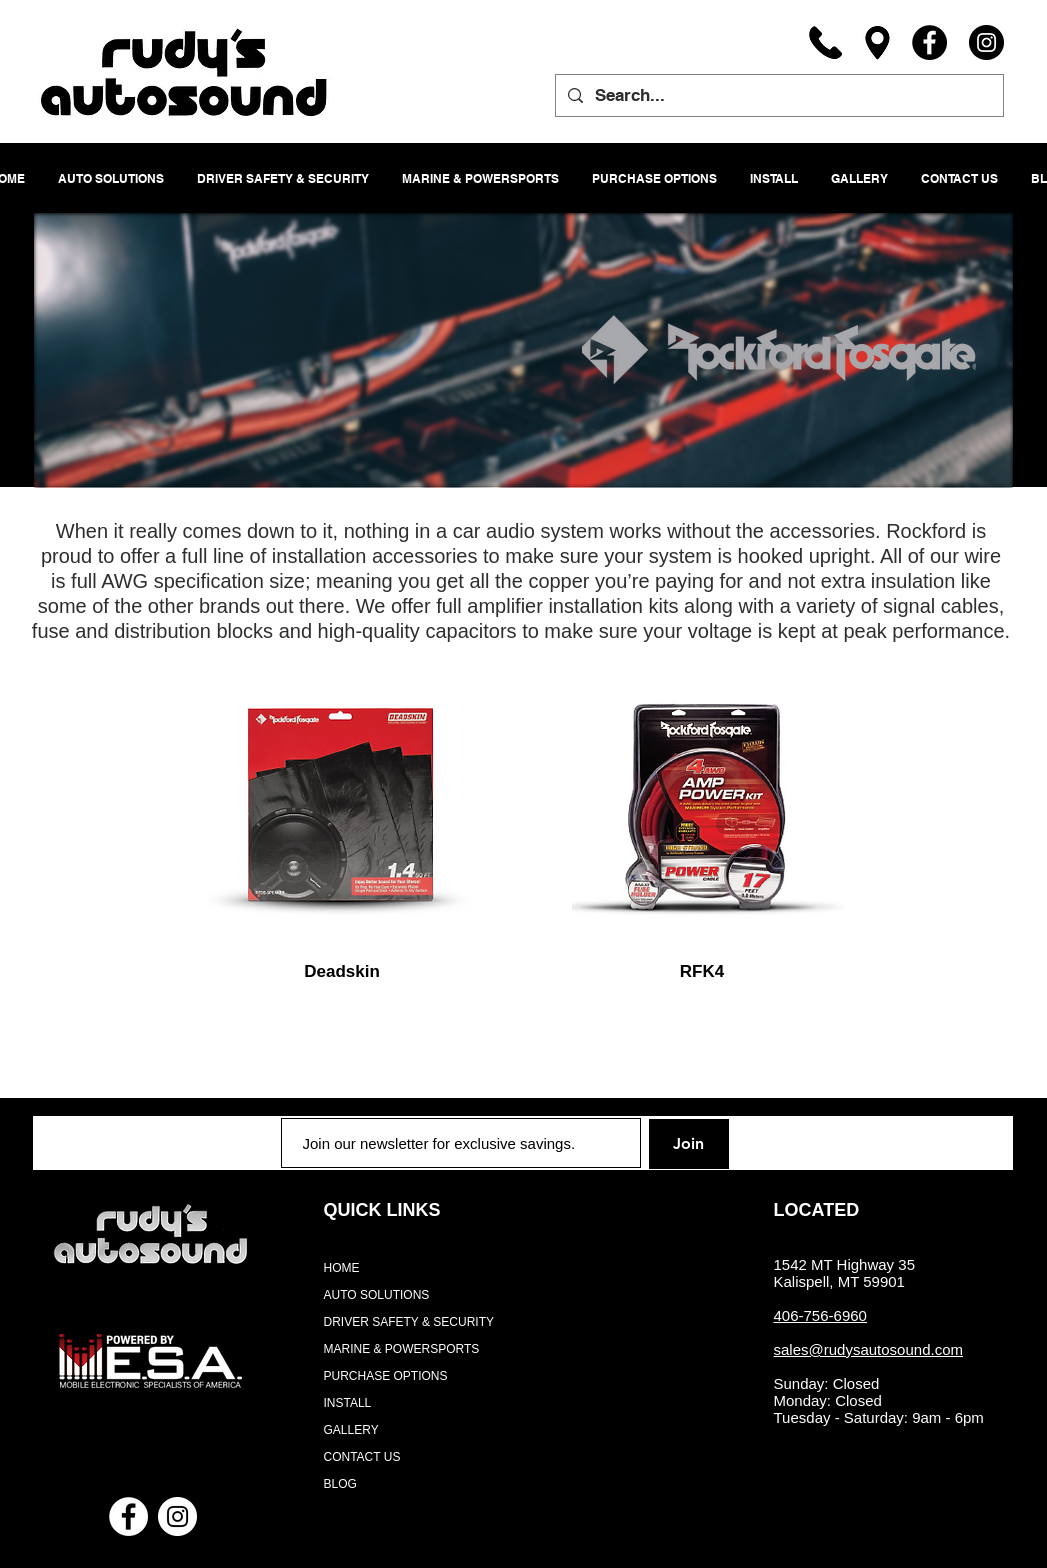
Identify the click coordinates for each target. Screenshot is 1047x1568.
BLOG (340, 1484)
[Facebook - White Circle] (128, 1516)
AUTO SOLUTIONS (377, 1295)
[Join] (689, 1144)
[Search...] (778, 95)
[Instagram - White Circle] (177, 1516)
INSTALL (348, 1403)
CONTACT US (362, 1457)
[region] (343, 809)
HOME (342, 1268)
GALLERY (351, 1430)
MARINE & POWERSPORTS (402, 1349)
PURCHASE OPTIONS (386, 1376)
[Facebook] (929, 42)
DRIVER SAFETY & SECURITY (409, 1322)
